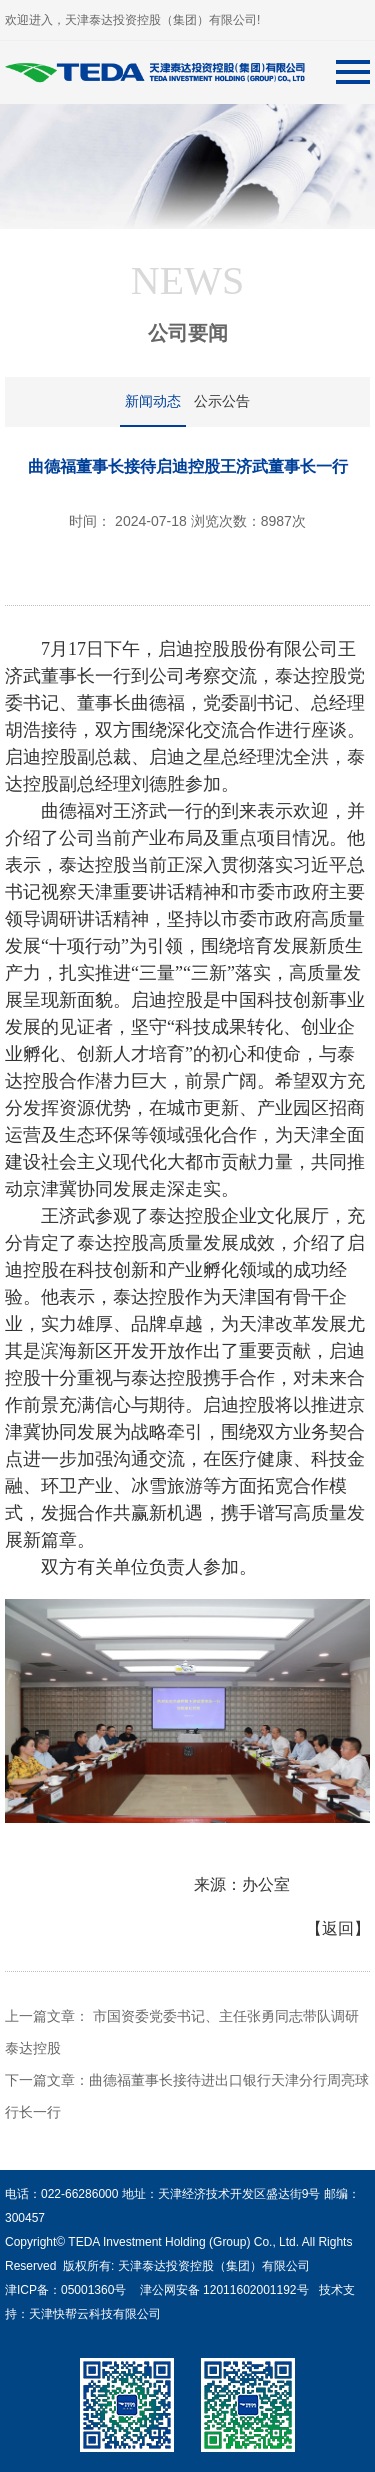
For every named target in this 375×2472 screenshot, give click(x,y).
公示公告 (222, 401)
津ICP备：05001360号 (65, 2290)
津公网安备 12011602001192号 (220, 2290)
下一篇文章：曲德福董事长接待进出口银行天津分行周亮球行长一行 (187, 2096)
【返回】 (338, 1928)
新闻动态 (153, 401)
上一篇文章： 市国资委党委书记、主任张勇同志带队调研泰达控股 (182, 2032)
